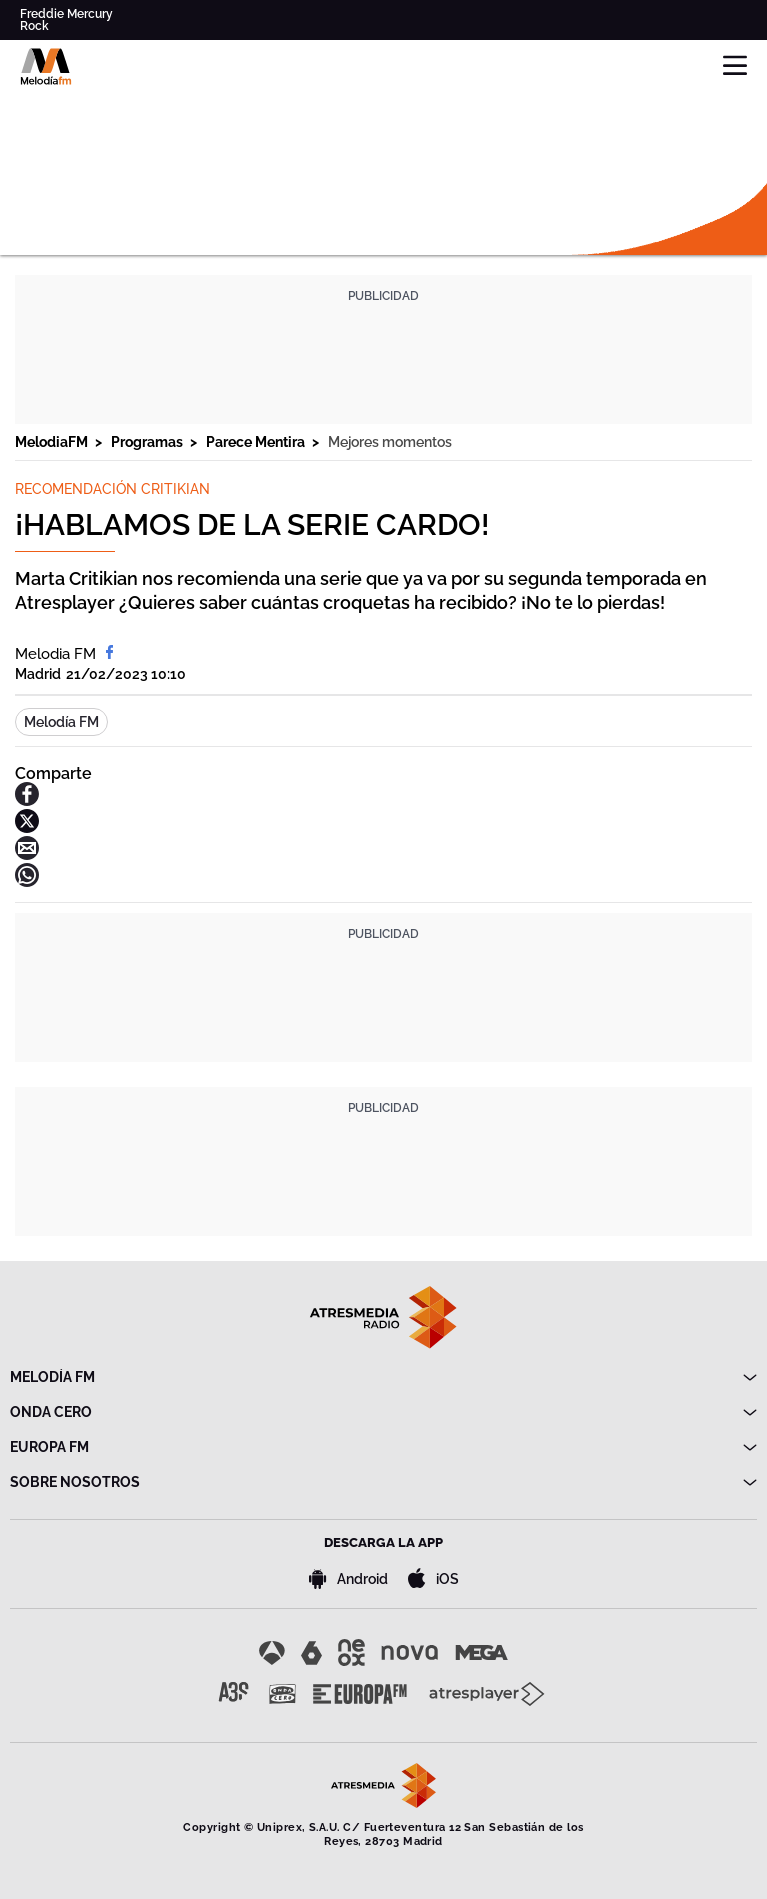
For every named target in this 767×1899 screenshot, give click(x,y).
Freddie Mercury (66, 14)
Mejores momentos (390, 442)
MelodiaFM (53, 442)
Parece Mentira (257, 442)
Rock (34, 26)
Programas (148, 442)
